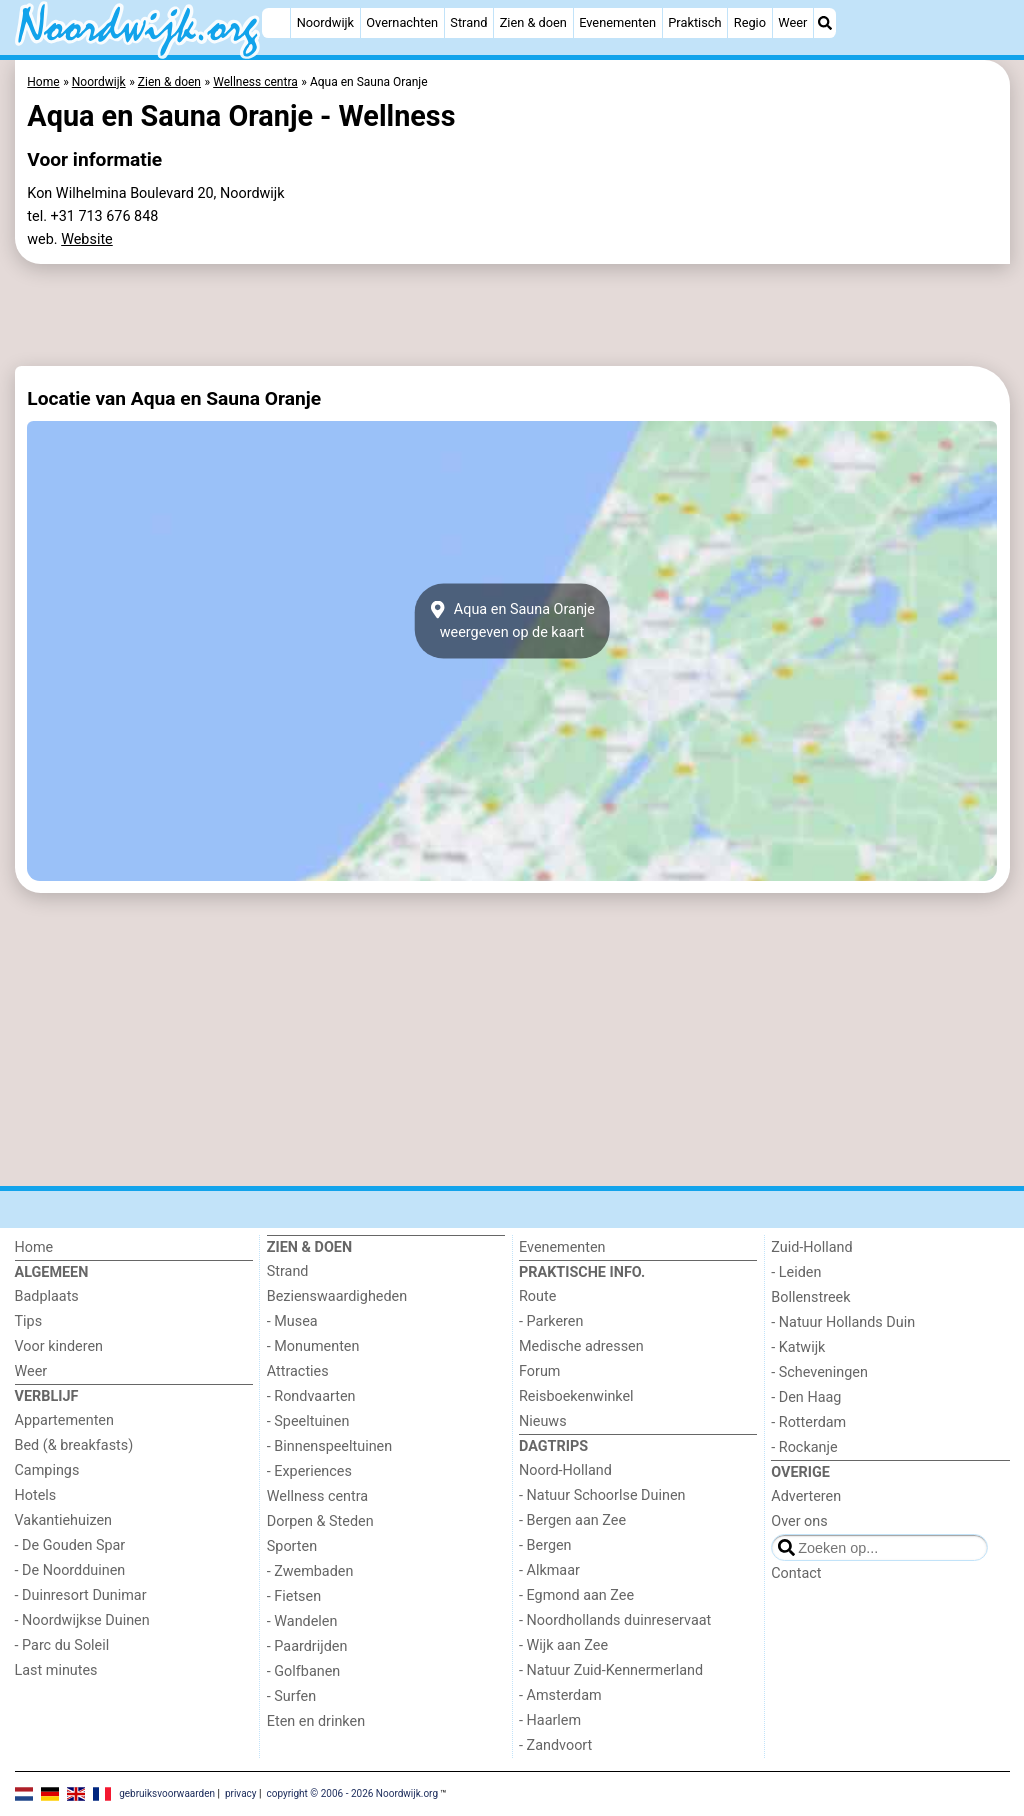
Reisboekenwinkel (576, 1396)
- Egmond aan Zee (576, 1595)
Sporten (292, 1546)
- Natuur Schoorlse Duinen (602, 1495)
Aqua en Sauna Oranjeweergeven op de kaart (512, 621)
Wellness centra (317, 1496)
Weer (792, 22)
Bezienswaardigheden (337, 1296)
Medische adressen (581, 1346)
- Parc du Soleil (62, 1645)
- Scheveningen (819, 1372)
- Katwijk (798, 1347)
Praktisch (694, 22)
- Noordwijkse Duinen (82, 1620)
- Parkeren (551, 1321)
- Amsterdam (560, 1695)
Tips (29, 1321)
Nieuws (543, 1421)
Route (537, 1296)
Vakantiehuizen (64, 1520)
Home (34, 1247)
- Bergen (545, 1545)
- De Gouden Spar (70, 1545)
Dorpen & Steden (320, 1521)
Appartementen (64, 1420)
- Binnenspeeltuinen (329, 1446)
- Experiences (309, 1471)
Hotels (36, 1495)
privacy (241, 1793)
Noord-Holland (565, 1470)
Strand (468, 22)
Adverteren (806, 1496)
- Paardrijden (307, 1646)
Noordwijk (325, 22)
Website (87, 239)
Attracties (298, 1371)
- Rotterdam (808, 1422)
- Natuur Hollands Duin (843, 1322)
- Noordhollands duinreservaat (615, 1620)
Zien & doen (533, 22)
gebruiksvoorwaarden (167, 1793)
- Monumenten (313, 1346)
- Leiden (796, 1272)
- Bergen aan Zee (572, 1520)
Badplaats (47, 1296)
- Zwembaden (310, 1571)
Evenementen (617, 22)
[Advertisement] (512, 315)
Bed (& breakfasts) (74, 1445)
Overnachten (402, 22)
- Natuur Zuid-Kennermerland (611, 1670)
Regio (750, 22)
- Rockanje (804, 1447)
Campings (47, 1470)
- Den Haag (806, 1397)
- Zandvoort (555, 1745)
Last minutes (56, 1670)
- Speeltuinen (308, 1421)
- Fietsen (294, 1596)
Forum (539, 1371)
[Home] (276, 23)
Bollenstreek (810, 1297)
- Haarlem (550, 1720)
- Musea (292, 1321)
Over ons (799, 1521)
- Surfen (291, 1696)
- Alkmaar (549, 1570)
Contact (796, 1573)
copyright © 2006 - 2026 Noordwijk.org (352, 1793)
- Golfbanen (304, 1671)
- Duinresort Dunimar (81, 1595)
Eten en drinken (316, 1721)
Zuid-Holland (811, 1247)
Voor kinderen (59, 1346)
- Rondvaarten (311, 1396)
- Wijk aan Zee (563, 1645)
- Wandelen (302, 1621)
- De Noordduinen (70, 1570)
